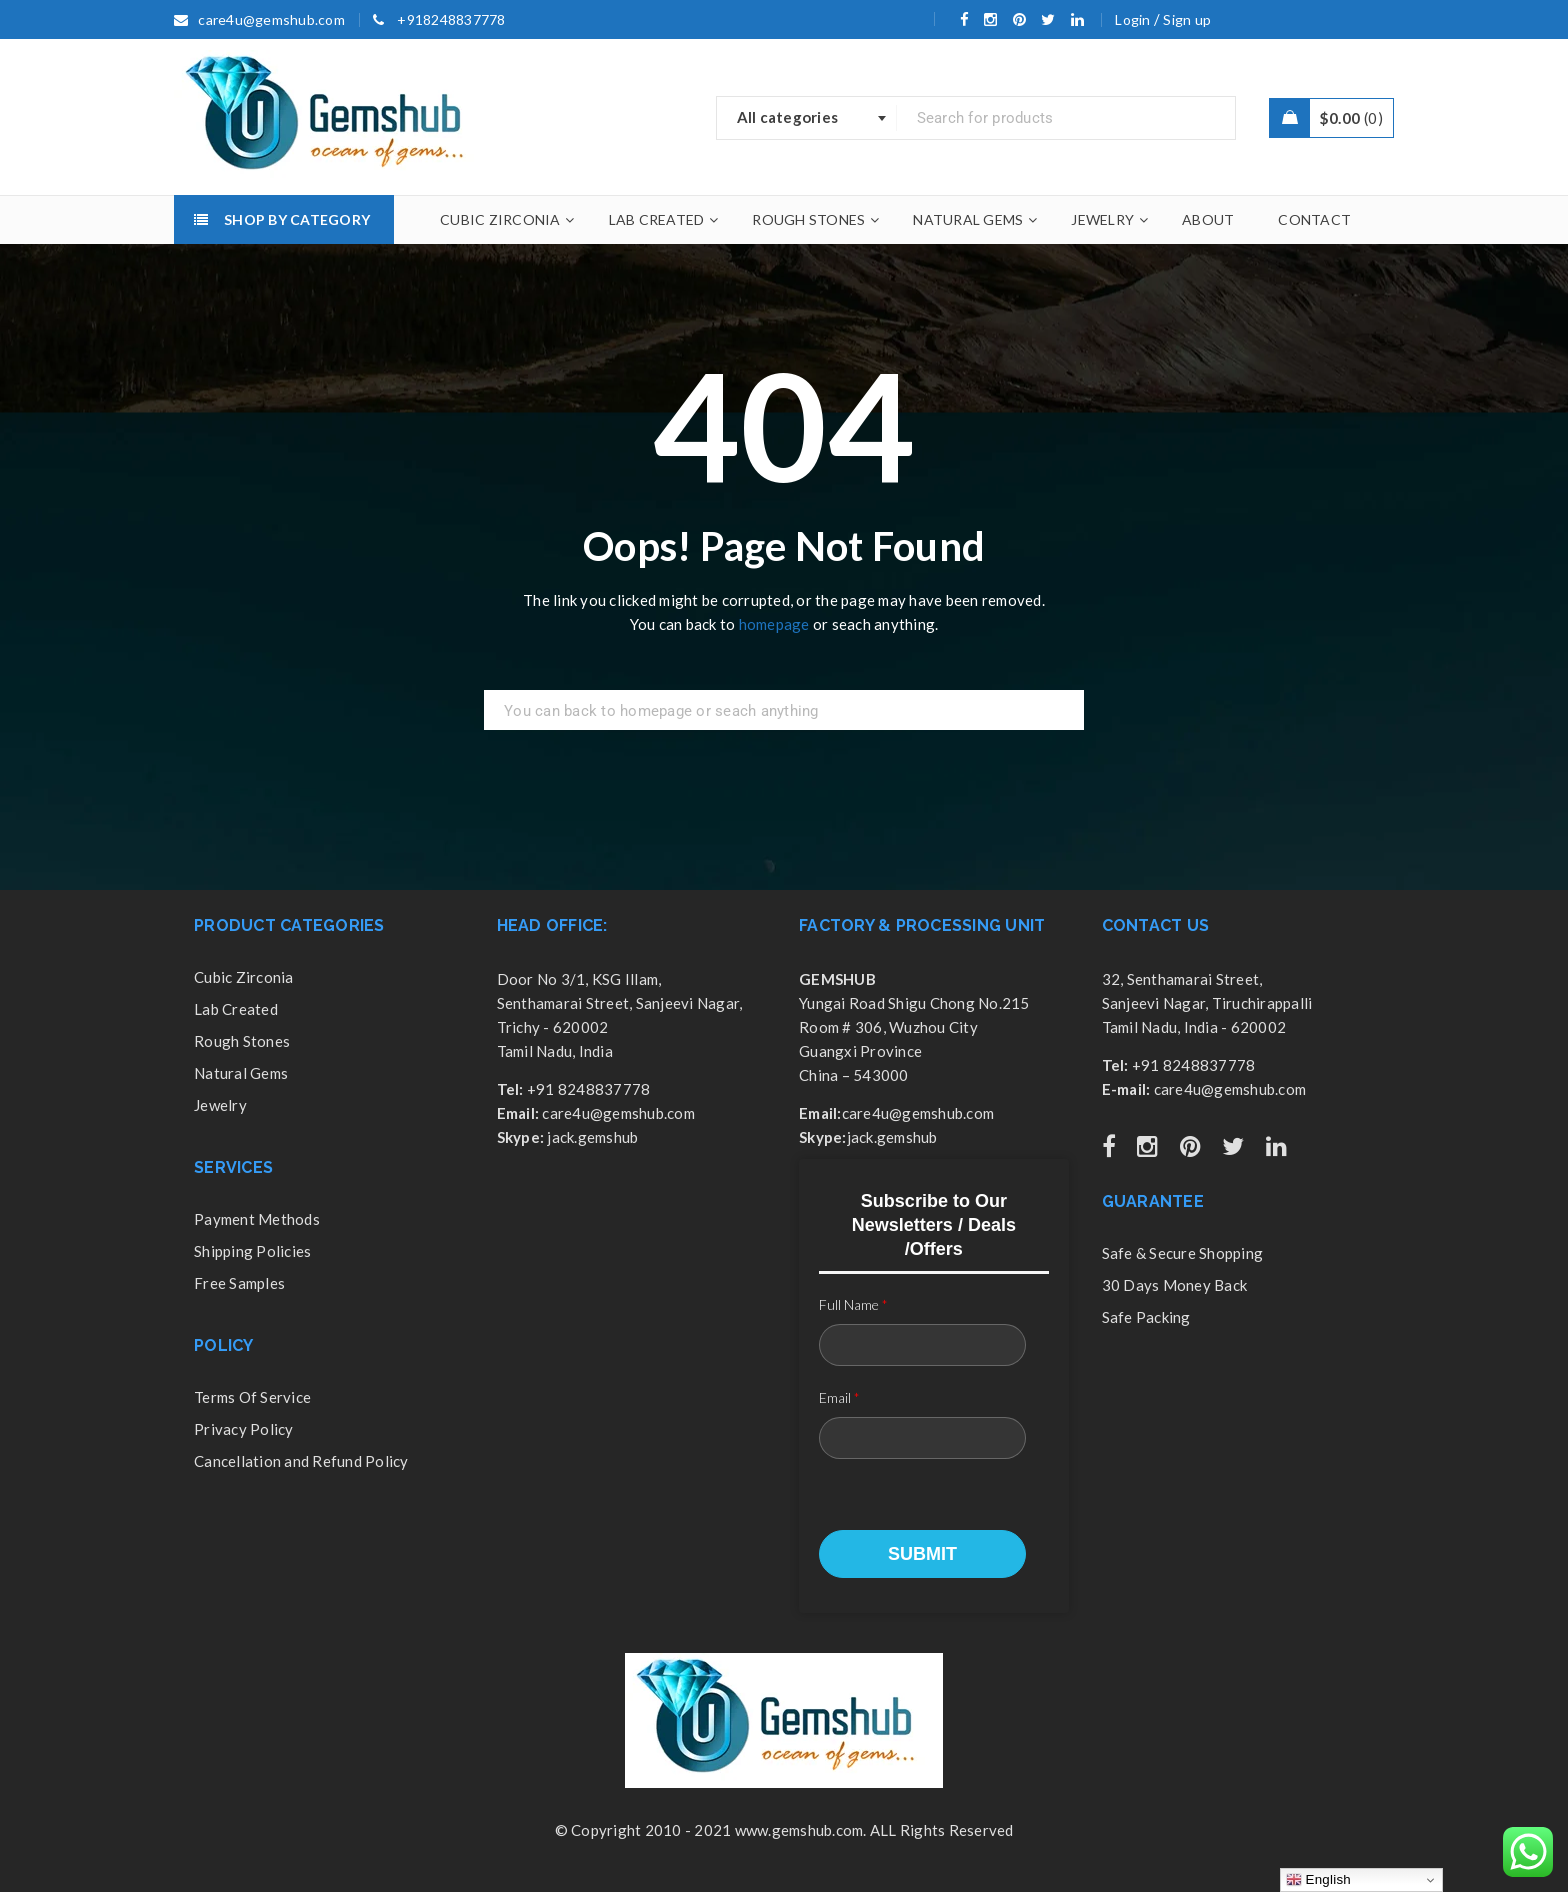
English (1318, 1880)
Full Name (853, 1304)
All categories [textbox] (788, 117)
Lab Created (236, 1009)
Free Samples (239, 1283)
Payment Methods (257, 1219)
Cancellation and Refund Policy (301, 1461)
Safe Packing (1146, 1317)
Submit (922, 1554)
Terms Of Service (252, 1397)
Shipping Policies (252, 1251)
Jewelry (220, 1105)
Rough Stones (242, 1041)
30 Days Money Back (1175, 1285)
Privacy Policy (244, 1429)
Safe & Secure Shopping (1183, 1253)
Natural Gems (241, 1073)
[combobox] (807, 118)
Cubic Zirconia (244, 977)
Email (839, 1397)
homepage (774, 624)
